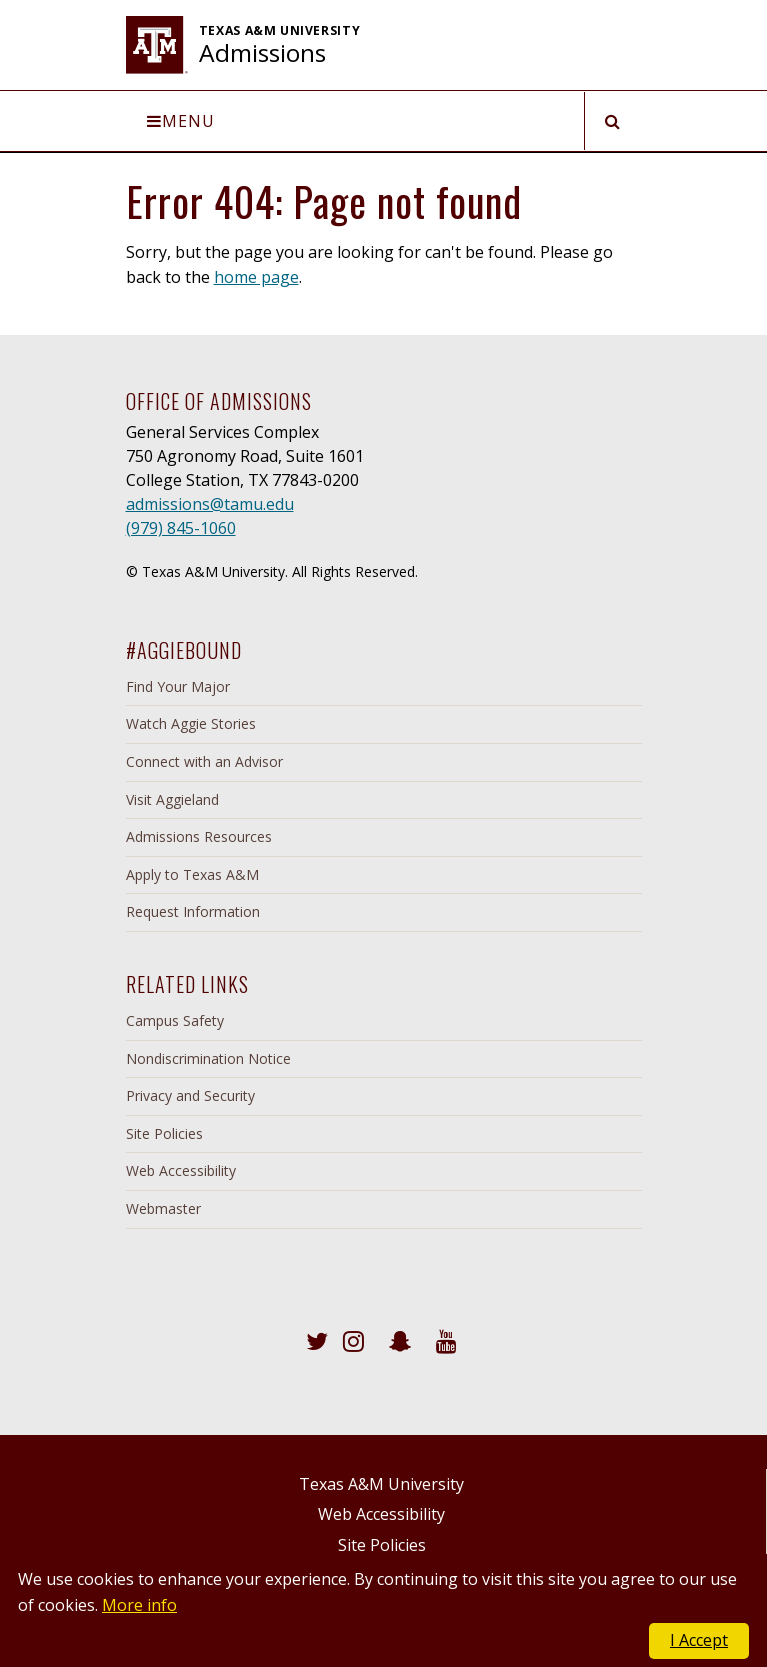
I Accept (699, 1640)
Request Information (193, 911)
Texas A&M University (381, 1484)
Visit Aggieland (172, 799)
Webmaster (163, 1208)
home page (256, 277)
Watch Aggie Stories (191, 723)
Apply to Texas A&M (192, 874)
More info (139, 1605)
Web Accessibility (181, 1170)
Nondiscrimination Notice (208, 1058)
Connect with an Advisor (204, 761)
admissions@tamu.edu (210, 504)
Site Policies (164, 1133)
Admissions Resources (199, 836)
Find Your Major (178, 686)
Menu (181, 121)
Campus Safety (175, 1020)
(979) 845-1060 (181, 528)
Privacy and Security (190, 1095)
